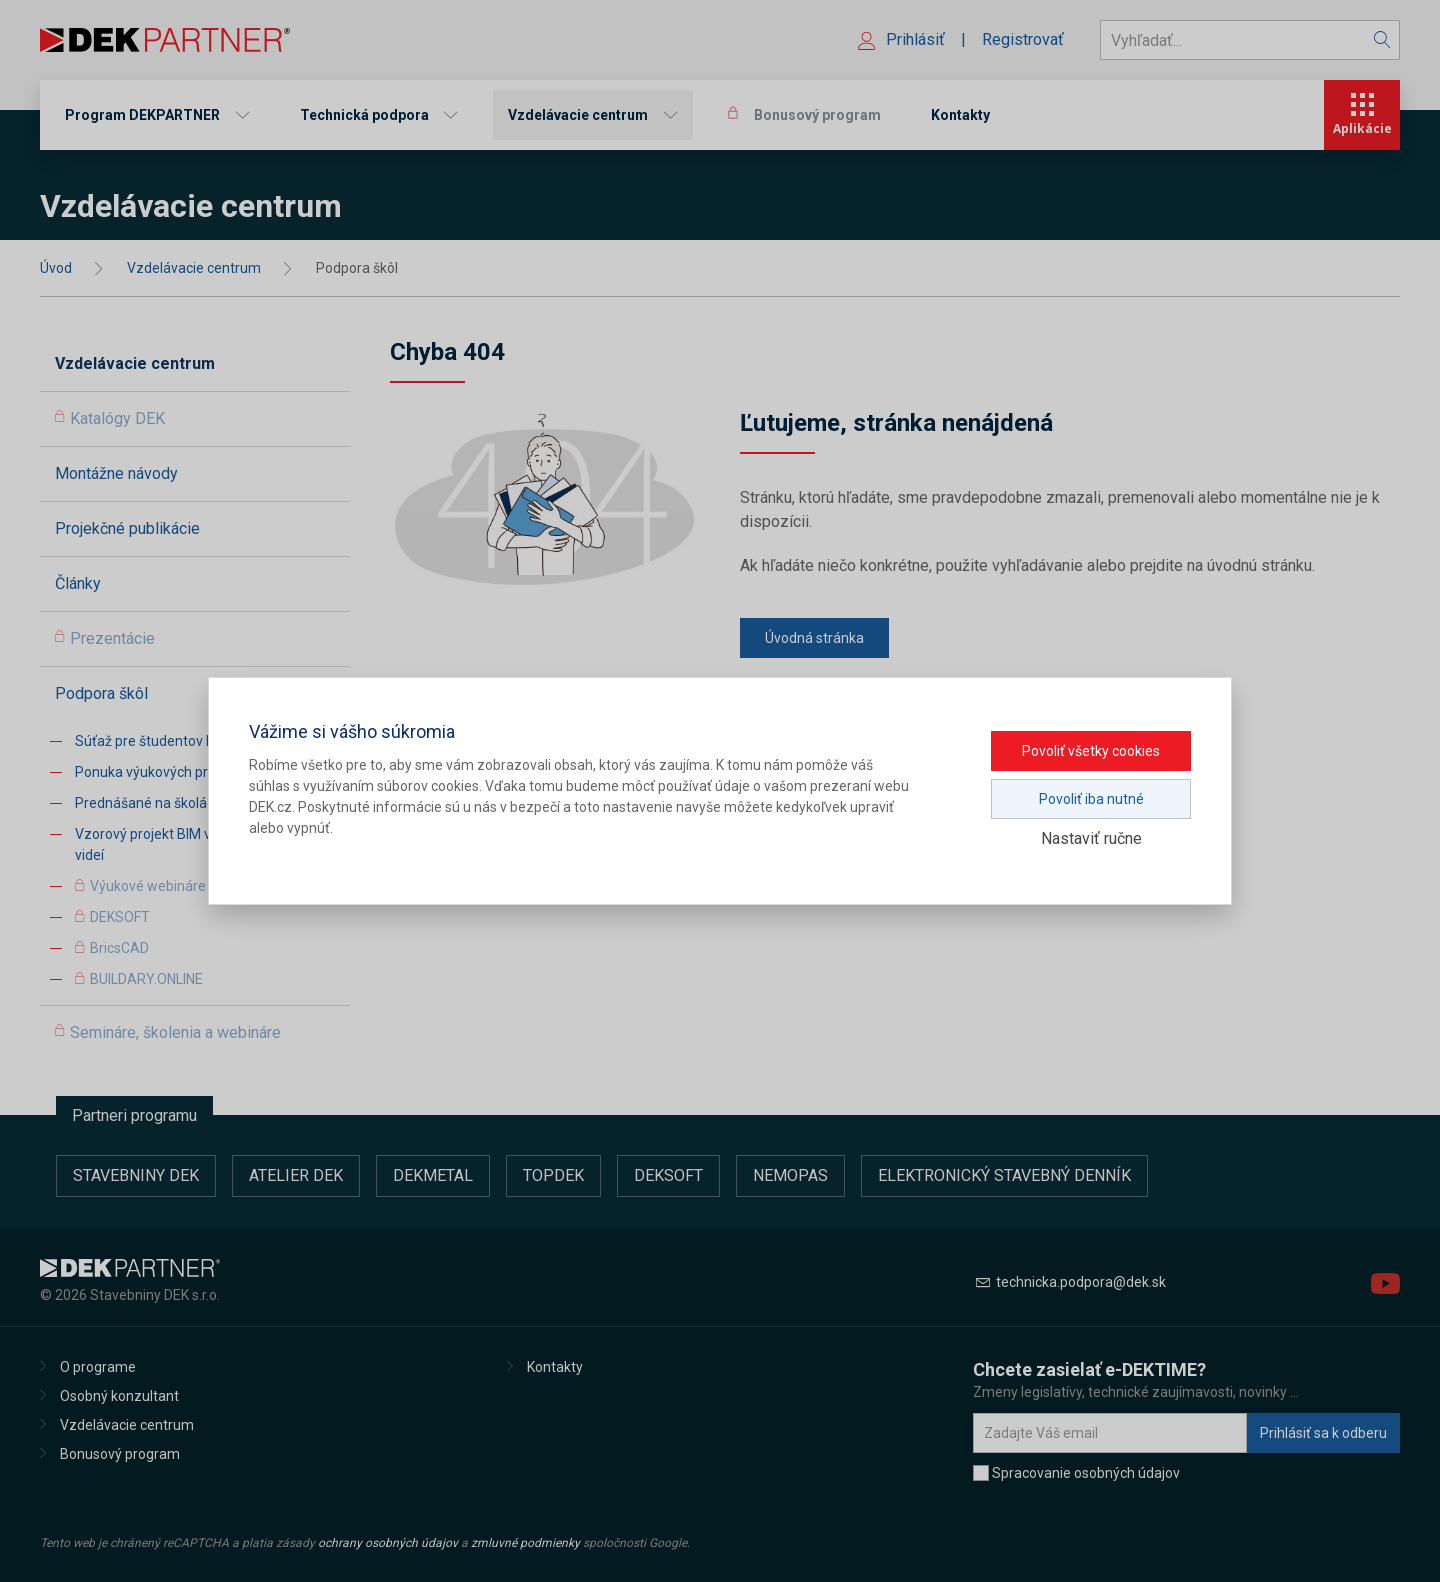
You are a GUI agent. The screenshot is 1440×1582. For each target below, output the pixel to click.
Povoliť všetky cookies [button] (1091, 751)
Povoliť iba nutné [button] (1091, 799)
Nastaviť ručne (1091, 838)
